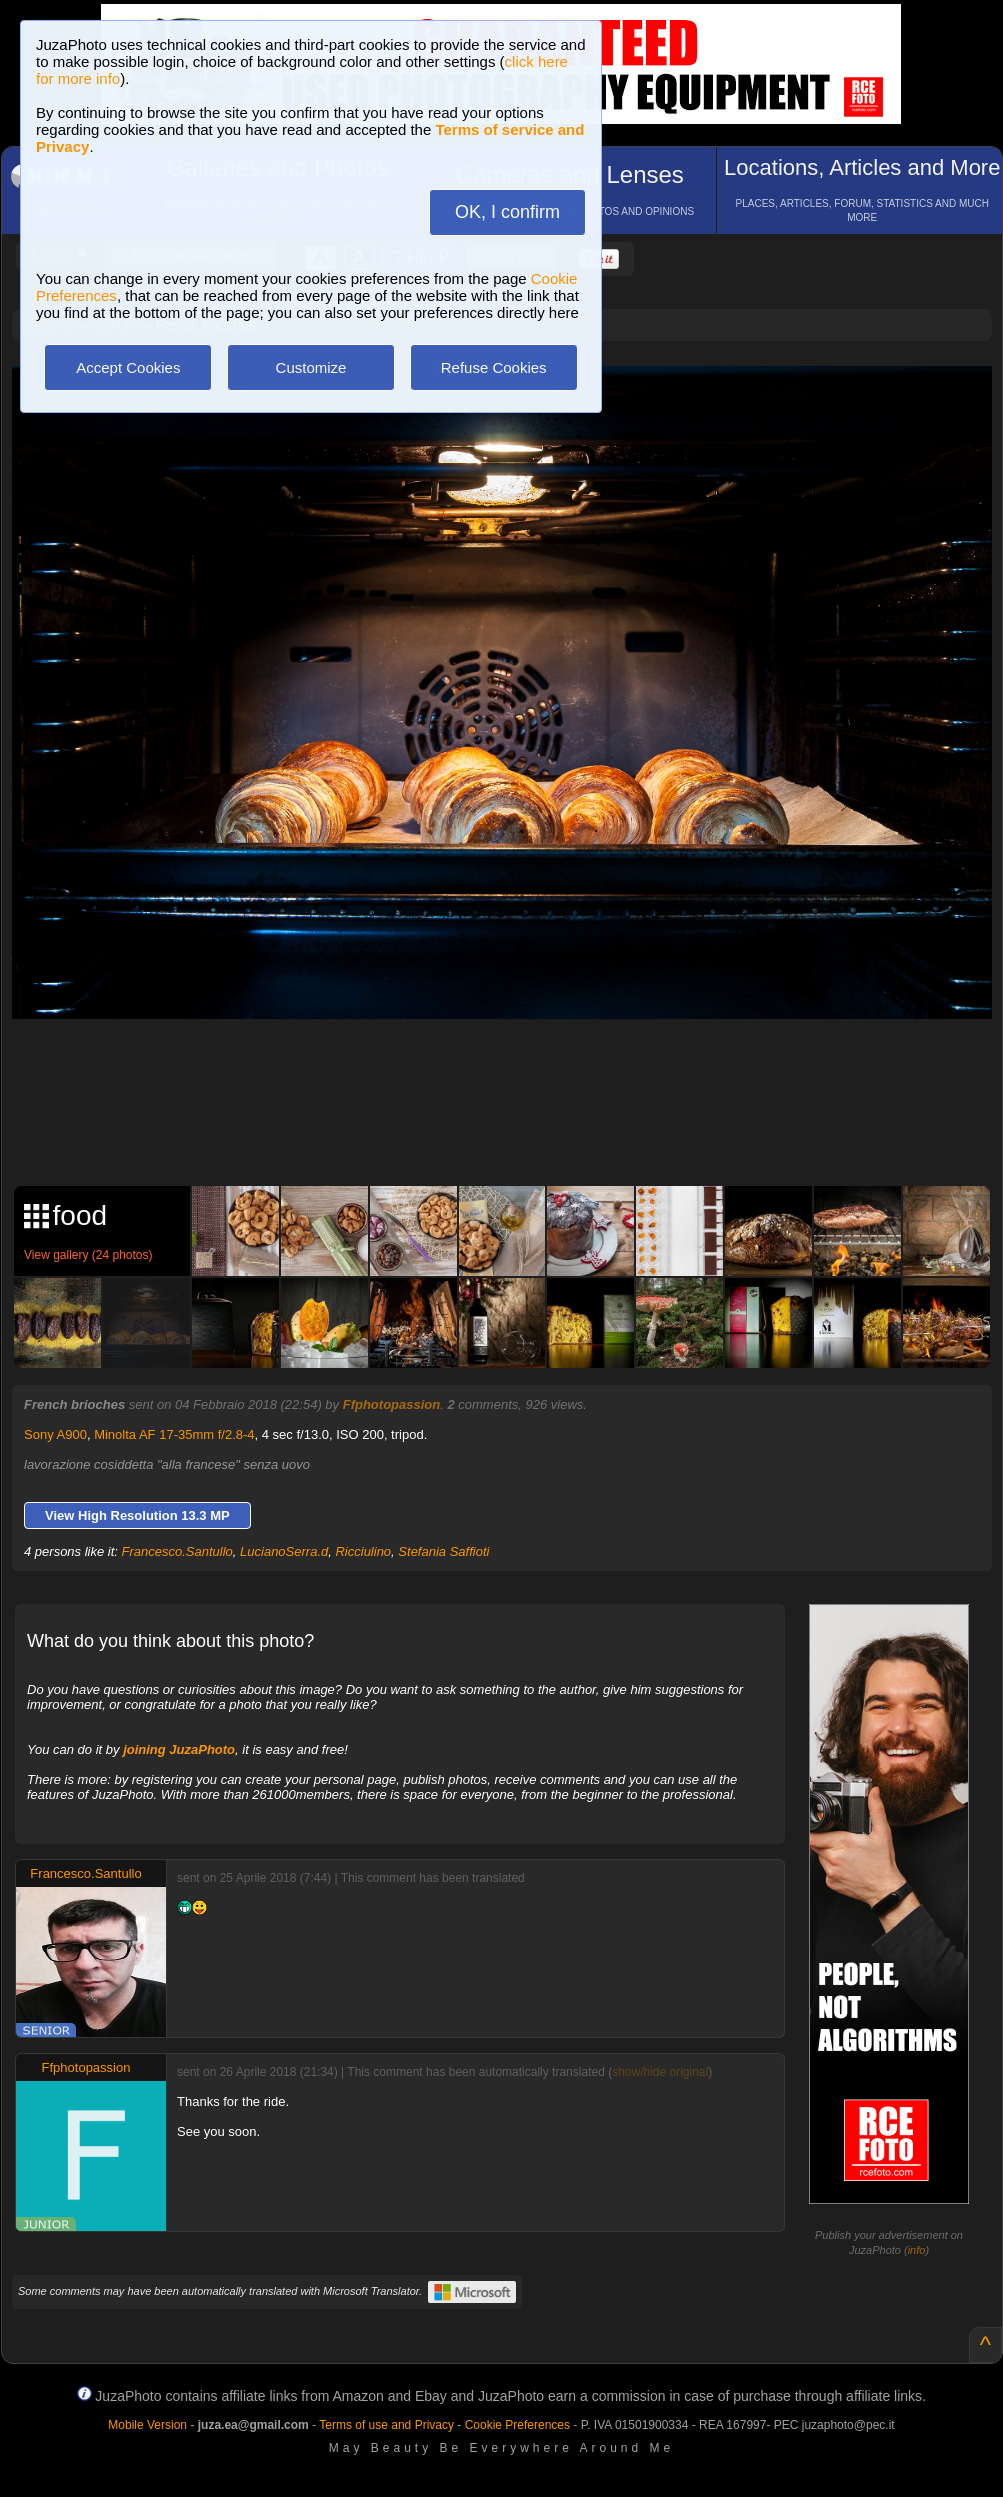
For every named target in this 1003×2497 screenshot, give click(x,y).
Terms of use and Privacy (386, 2425)
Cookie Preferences (517, 2425)
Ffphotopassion (392, 1404)
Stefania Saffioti (443, 1551)
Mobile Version (147, 2425)
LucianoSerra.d (284, 1551)
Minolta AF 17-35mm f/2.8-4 (174, 1434)
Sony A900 (55, 1434)
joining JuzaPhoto (179, 1749)
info (917, 2250)
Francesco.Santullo (177, 1551)
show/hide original (660, 2072)
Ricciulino (363, 1551)
